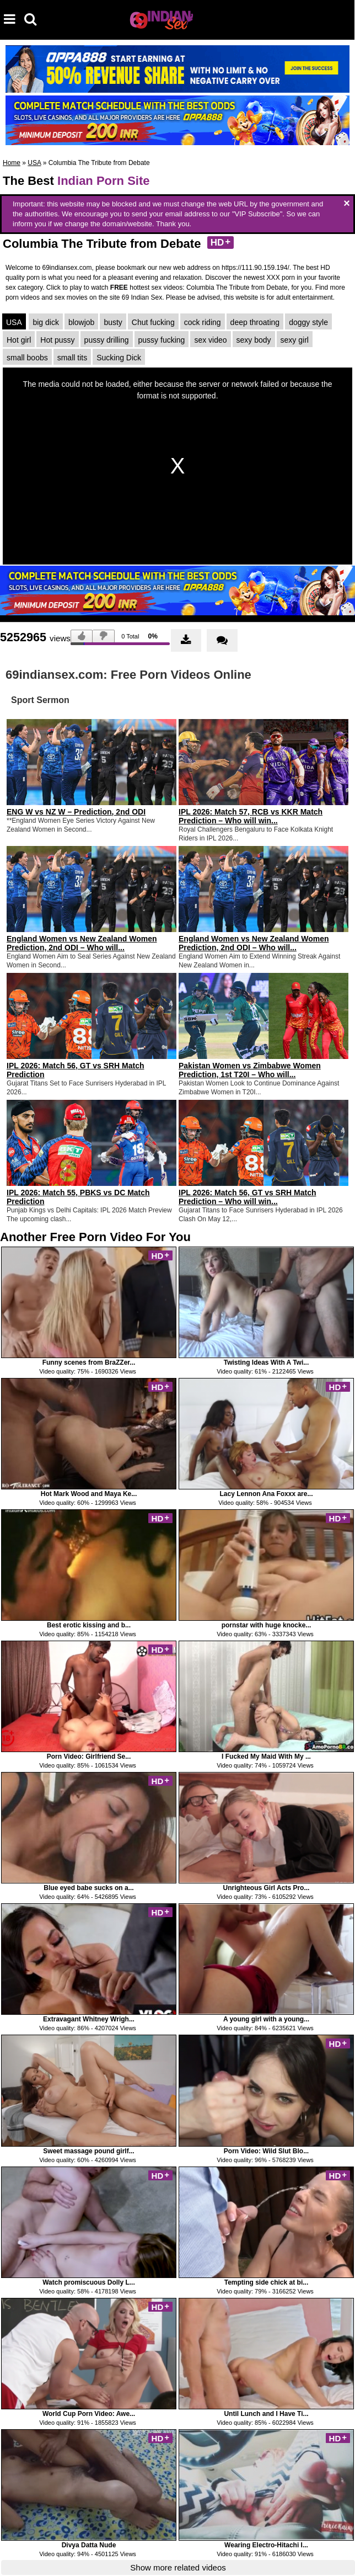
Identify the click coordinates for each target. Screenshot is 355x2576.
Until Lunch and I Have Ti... (266, 2414)
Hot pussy (57, 340)
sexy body (253, 340)
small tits (72, 357)
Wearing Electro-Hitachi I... (266, 2545)
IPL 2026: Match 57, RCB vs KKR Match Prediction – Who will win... (250, 816)
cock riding (202, 322)
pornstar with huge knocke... (266, 1625)
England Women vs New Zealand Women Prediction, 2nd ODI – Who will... (82, 943)
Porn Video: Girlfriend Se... (89, 1756)
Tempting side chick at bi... (266, 2282)
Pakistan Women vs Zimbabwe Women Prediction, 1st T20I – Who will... (250, 1070)
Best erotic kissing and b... (89, 1625)
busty (113, 322)
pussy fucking (161, 340)
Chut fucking (153, 322)
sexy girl (295, 340)
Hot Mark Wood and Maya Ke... (89, 1494)
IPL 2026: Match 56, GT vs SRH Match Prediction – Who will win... (247, 1197)
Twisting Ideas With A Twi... (266, 1362)
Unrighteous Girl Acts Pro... (266, 1888)
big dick (45, 322)
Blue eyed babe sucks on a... (88, 1888)
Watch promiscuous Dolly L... (88, 2282)
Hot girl (19, 340)
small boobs (27, 357)
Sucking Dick (118, 357)
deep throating (255, 322)
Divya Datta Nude (89, 2545)
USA (34, 163)
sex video (210, 340)
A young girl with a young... (266, 2019)
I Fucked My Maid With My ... (266, 1756)
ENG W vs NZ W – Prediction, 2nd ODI (76, 811)
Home (11, 163)
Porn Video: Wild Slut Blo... (266, 2151)
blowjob (81, 322)
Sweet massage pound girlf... (88, 2151)
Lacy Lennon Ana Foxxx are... (266, 1494)
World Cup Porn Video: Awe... (88, 2414)
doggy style (308, 322)
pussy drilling (106, 340)
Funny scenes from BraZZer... (89, 1362)
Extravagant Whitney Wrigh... (89, 2019)
